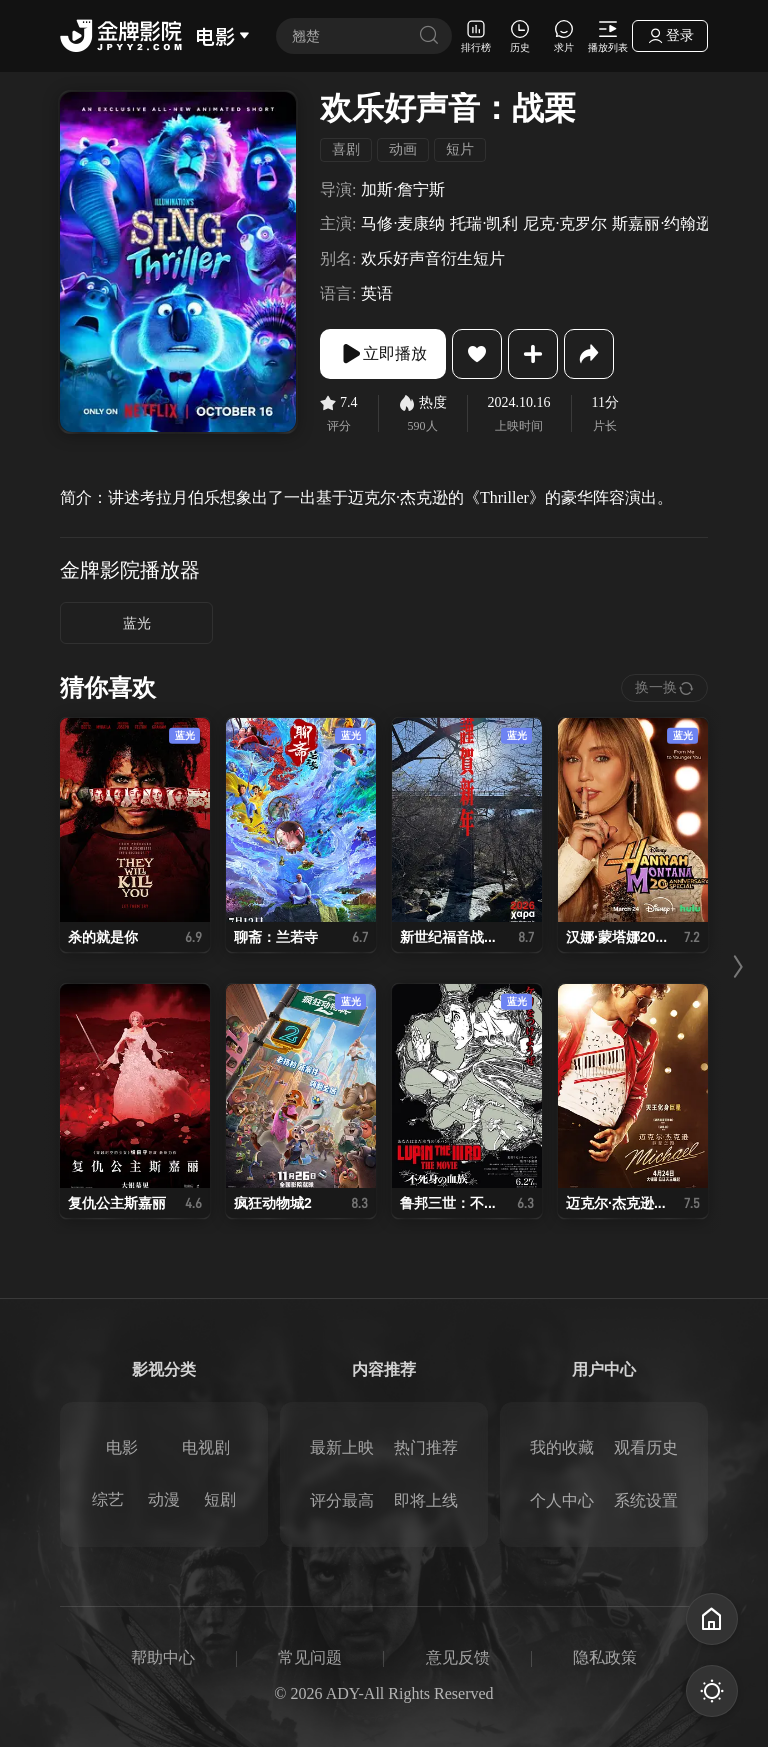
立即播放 (383, 354)
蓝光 (137, 623)
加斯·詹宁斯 (403, 189)
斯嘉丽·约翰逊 (662, 223)
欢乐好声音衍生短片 (433, 258)
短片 (460, 149)
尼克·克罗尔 (565, 223)
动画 (403, 149)
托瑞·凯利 (484, 223)
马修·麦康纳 (403, 223)
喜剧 (346, 149)
